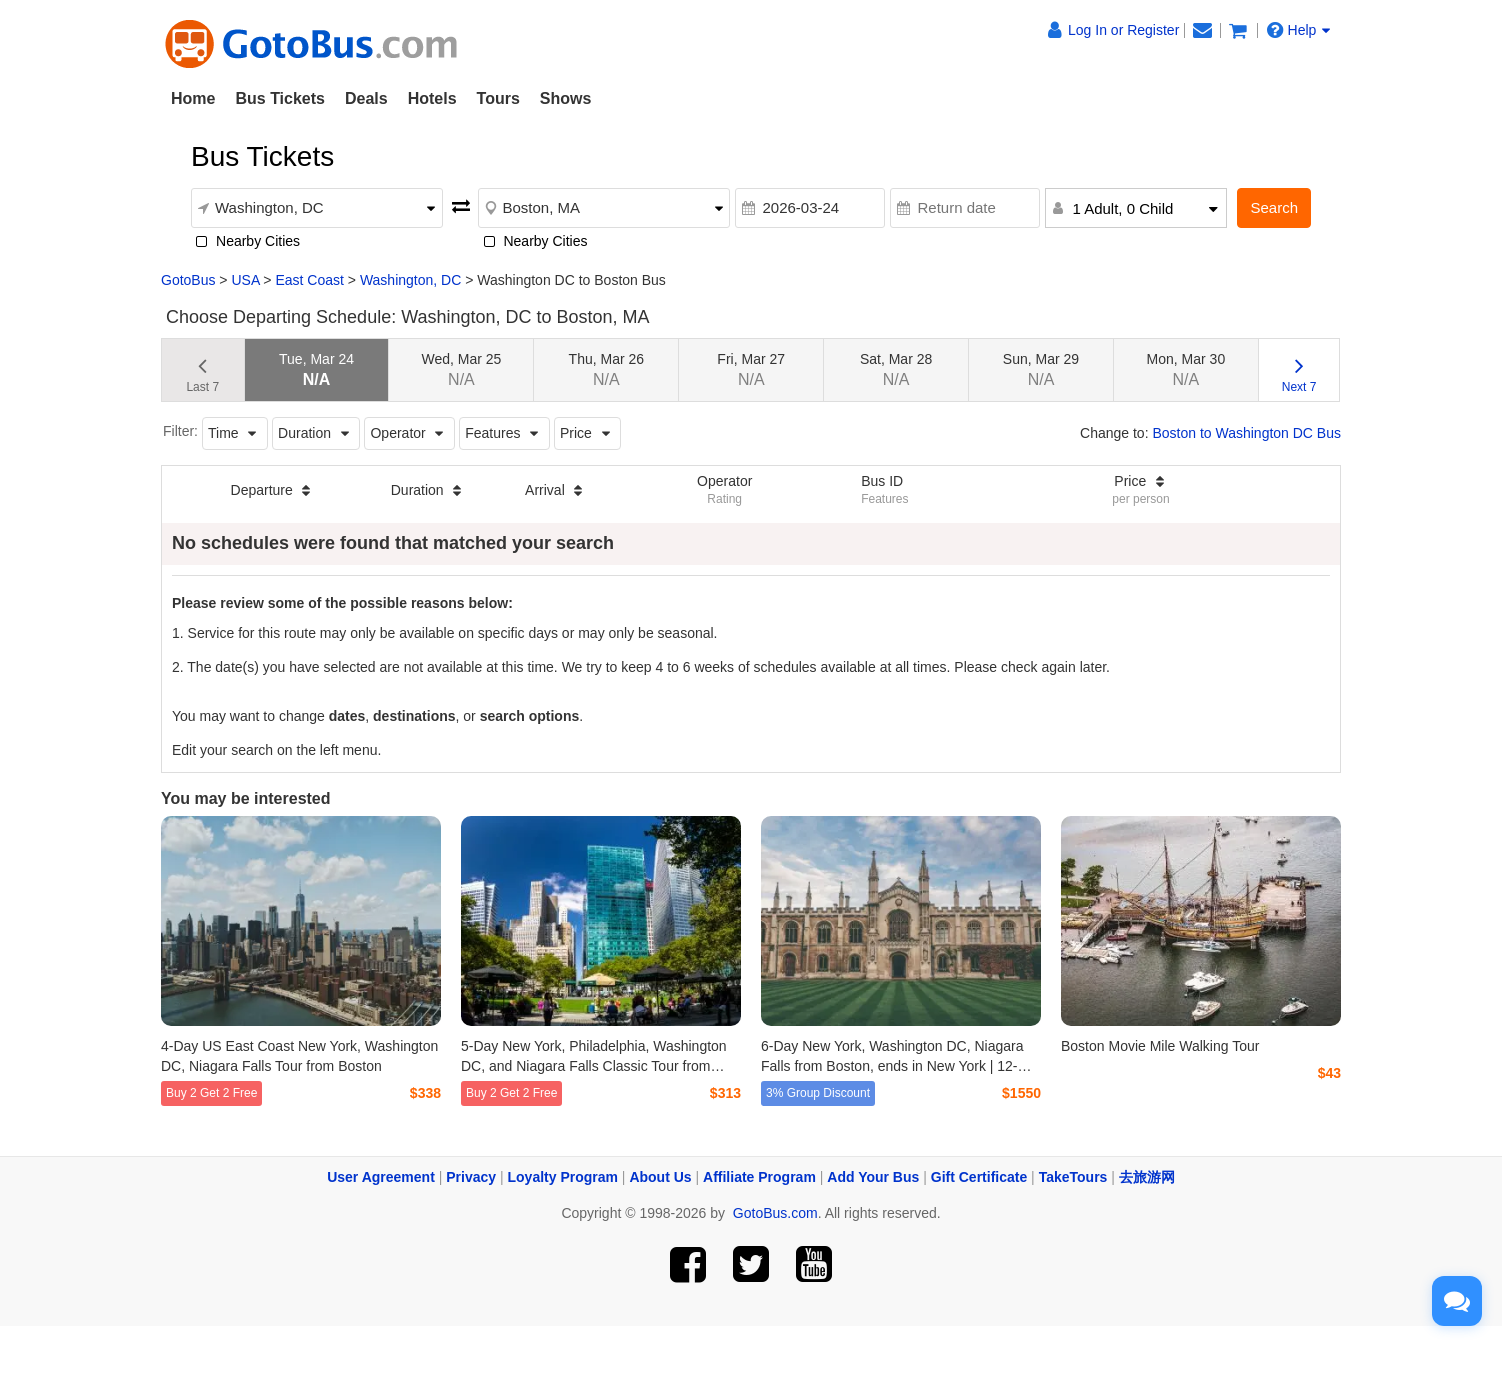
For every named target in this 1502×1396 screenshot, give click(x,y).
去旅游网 (1147, 1177)
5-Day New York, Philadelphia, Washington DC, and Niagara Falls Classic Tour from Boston (594, 1066)
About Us (660, 1177)
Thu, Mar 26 (606, 369)
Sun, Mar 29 (1041, 369)
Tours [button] (498, 98)
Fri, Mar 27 (751, 369)
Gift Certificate (979, 1177)
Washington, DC (410, 280)
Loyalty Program (563, 1177)
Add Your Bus (873, 1177)
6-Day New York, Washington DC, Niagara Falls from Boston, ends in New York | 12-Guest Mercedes (892, 1066)
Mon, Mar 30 (1186, 369)
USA (245, 280)
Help (1299, 30)
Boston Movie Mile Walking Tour (1160, 1046)
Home (193, 98)
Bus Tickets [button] (280, 98)
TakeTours (1073, 1177)
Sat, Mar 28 (896, 369)
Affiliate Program (759, 1177)
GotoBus (188, 280)
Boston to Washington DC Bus (1246, 433)
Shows (566, 98)
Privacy (471, 1177)
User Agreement (381, 1177)
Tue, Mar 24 (316, 369)
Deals (366, 98)
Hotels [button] (432, 98)
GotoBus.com (775, 1213)
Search (1274, 207)
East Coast (309, 280)
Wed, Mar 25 (461, 369)
